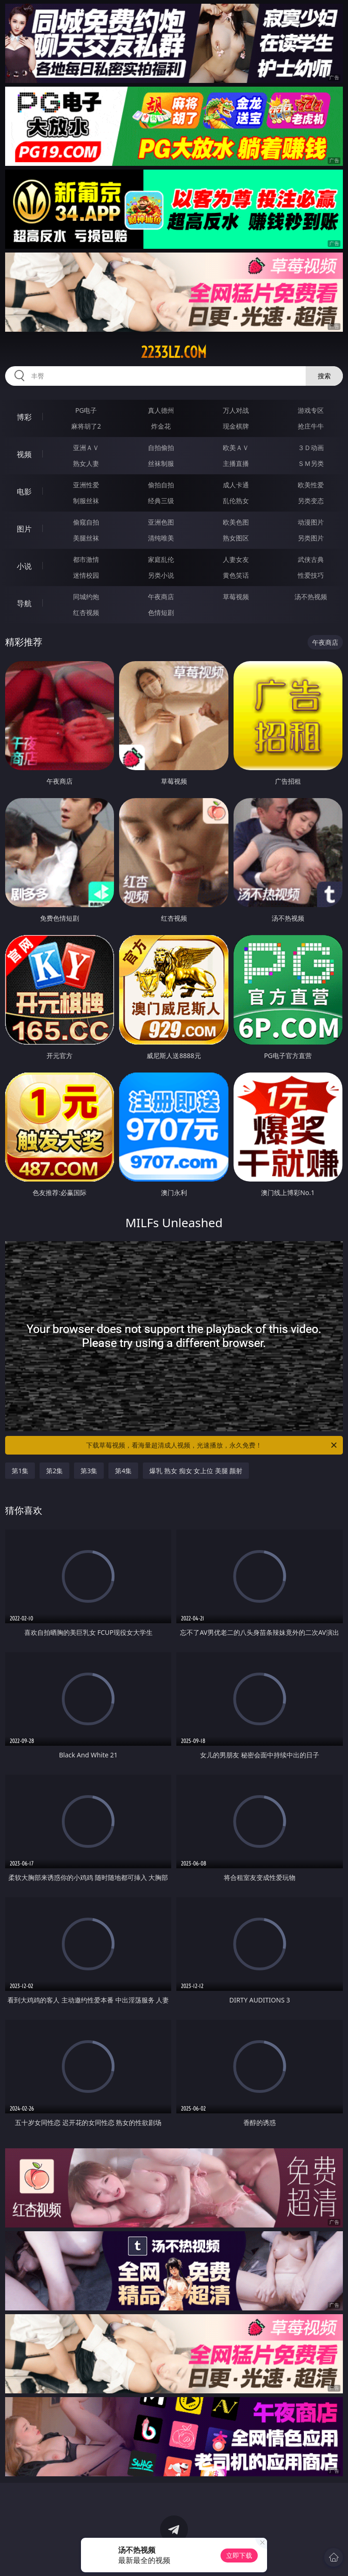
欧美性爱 (311, 484)
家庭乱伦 (161, 559)
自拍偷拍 (161, 447)
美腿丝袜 (86, 537)
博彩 (24, 417)
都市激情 (86, 559)
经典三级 (161, 500)
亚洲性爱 (86, 484)
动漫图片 (311, 522)
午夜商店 (161, 596)
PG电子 (86, 410)
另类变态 (311, 500)
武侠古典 (311, 559)
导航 (24, 603)
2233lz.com (174, 352)
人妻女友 (236, 559)
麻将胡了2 (86, 426)
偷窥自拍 (86, 522)
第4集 (123, 1470)
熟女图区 (236, 537)
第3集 (88, 1470)
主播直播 (236, 463)
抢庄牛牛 (311, 426)
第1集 (20, 1470)
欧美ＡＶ (236, 447)
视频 (24, 454)
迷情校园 (86, 575)
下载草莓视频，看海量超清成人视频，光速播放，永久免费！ (212, 1445)
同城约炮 (86, 596)
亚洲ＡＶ (86, 447)
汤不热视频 (310, 596)
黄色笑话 (236, 575)
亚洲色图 (161, 522)
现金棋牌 (236, 426)
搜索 (324, 375)
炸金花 (161, 426)
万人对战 (236, 410)
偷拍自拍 (161, 484)
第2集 (54, 1470)
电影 (24, 491)
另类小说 (161, 575)
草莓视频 (236, 596)
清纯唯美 (161, 537)
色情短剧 (161, 612)
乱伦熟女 (236, 500)
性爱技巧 (311, 575)
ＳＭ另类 (311, 463)
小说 (24, 566)
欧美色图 (236, 522)
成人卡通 (236, 484)
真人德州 (161, 410)
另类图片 (311, 537)
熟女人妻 (86, 463)
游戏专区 (311, 410)
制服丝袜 (86, 500)
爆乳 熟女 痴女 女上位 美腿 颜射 (195, 1470)
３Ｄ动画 (311, 447)
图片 (24, 529)
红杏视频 (86, 612)
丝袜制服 (161, 463)
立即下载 (239, 2555)
